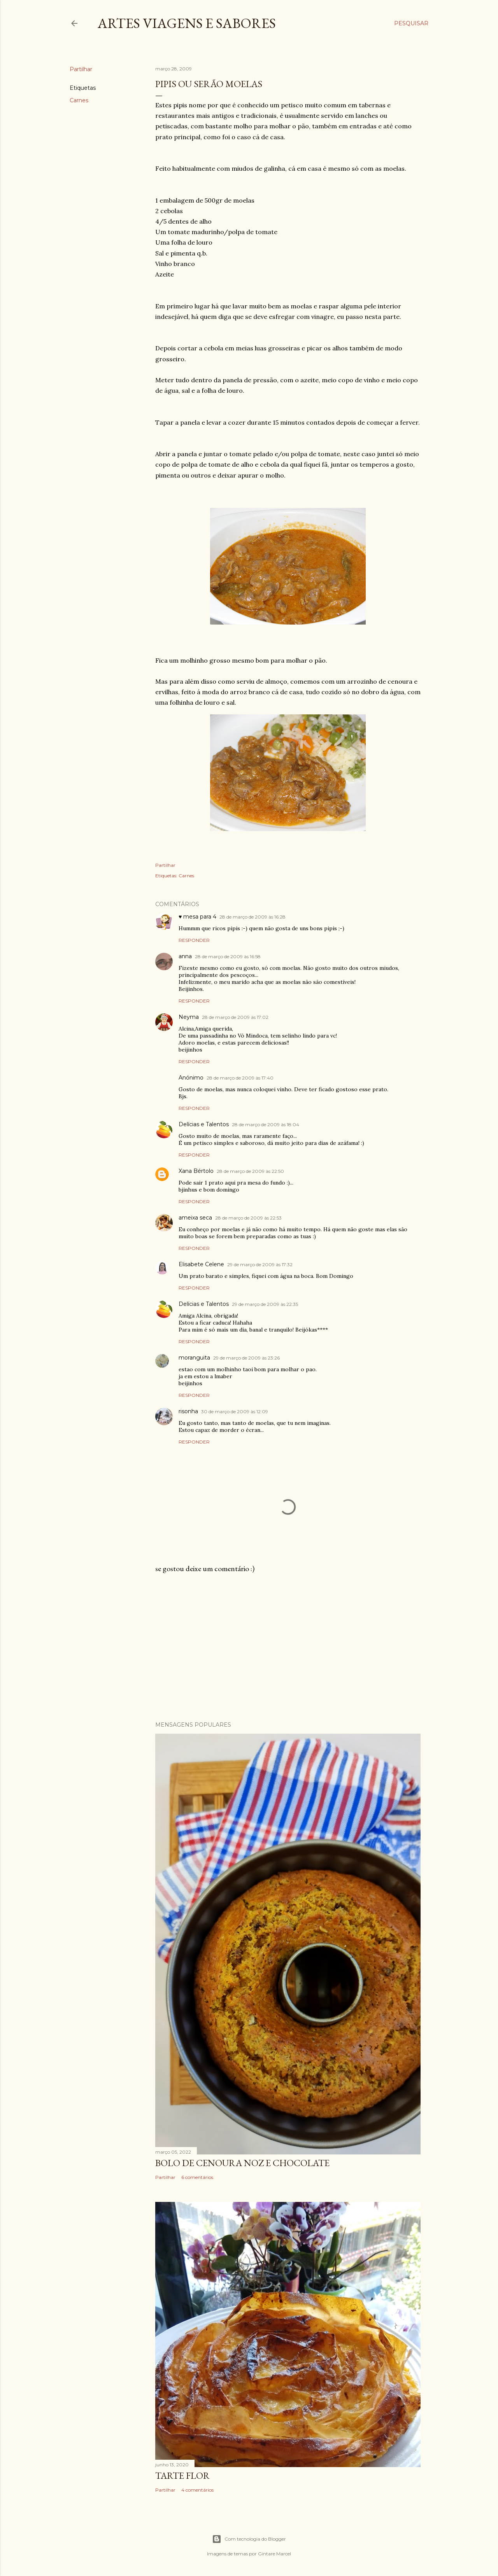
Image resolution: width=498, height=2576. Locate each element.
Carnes (79, 100)
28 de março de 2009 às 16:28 (252, 917)
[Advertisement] (288, 1647)
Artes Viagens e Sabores (187, 23)
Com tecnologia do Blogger (249, 2539)
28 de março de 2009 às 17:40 (240, 1078)
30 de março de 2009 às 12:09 (234, 1411)
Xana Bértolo (196, 1170)
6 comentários (197, 2177)
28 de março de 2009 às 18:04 (265, 1124)
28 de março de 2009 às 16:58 (228, 956)
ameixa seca (195, 1217)
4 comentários (197, 2490)
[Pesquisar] (411, 23)
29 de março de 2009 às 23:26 (246, 1358)
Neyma (189, 1016)
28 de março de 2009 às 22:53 (248, 1218)
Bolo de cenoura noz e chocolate (242, 2163)
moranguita (194, 1357)
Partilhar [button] (81, 69)
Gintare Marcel (274, 2554)
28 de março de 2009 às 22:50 (250, 1171)
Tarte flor (182, 2475)
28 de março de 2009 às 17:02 (235, 1017)
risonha (188, 1411)
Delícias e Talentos (204, 1124)
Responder (194, 940)
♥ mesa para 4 (197, 916)
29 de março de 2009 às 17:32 (260, 1264)
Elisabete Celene (201, 1264)
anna (185, 956)
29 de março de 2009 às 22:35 (265, 1304)
